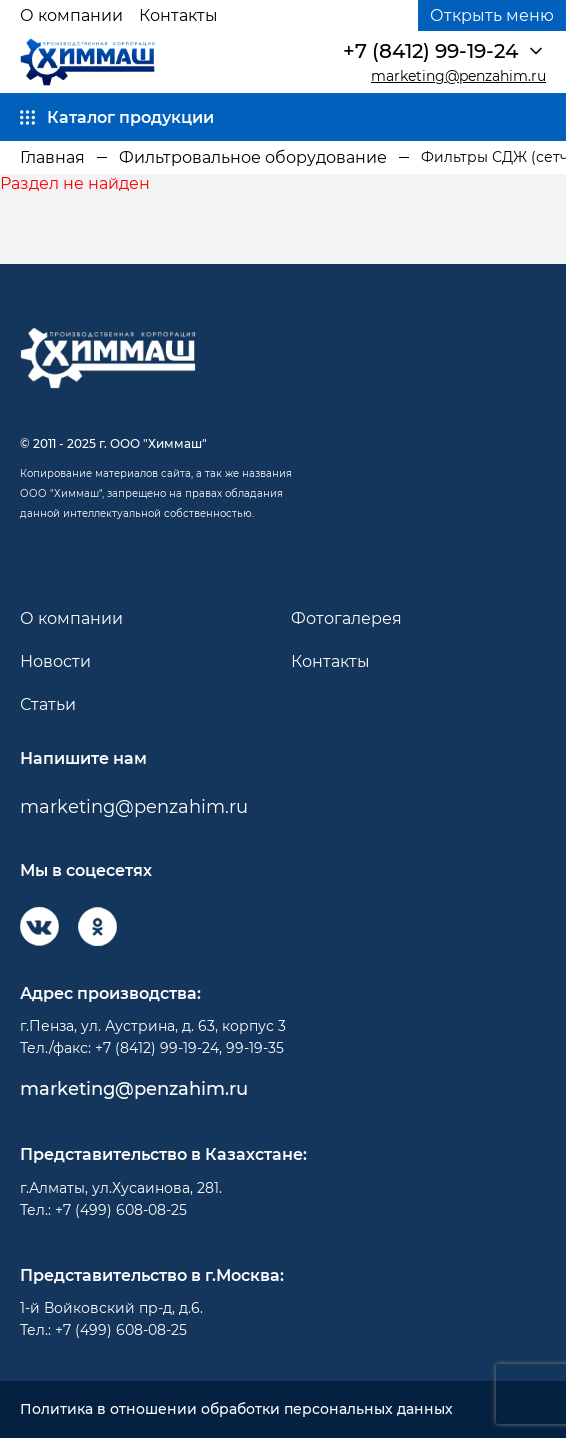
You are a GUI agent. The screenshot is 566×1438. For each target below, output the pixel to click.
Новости (55, 661)
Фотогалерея (346, 618)
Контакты (178, 15)
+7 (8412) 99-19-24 (430, 51)
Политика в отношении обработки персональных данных (236, 1409)
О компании (71, 15)
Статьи (48, 704)
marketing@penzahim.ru (458, 76)
